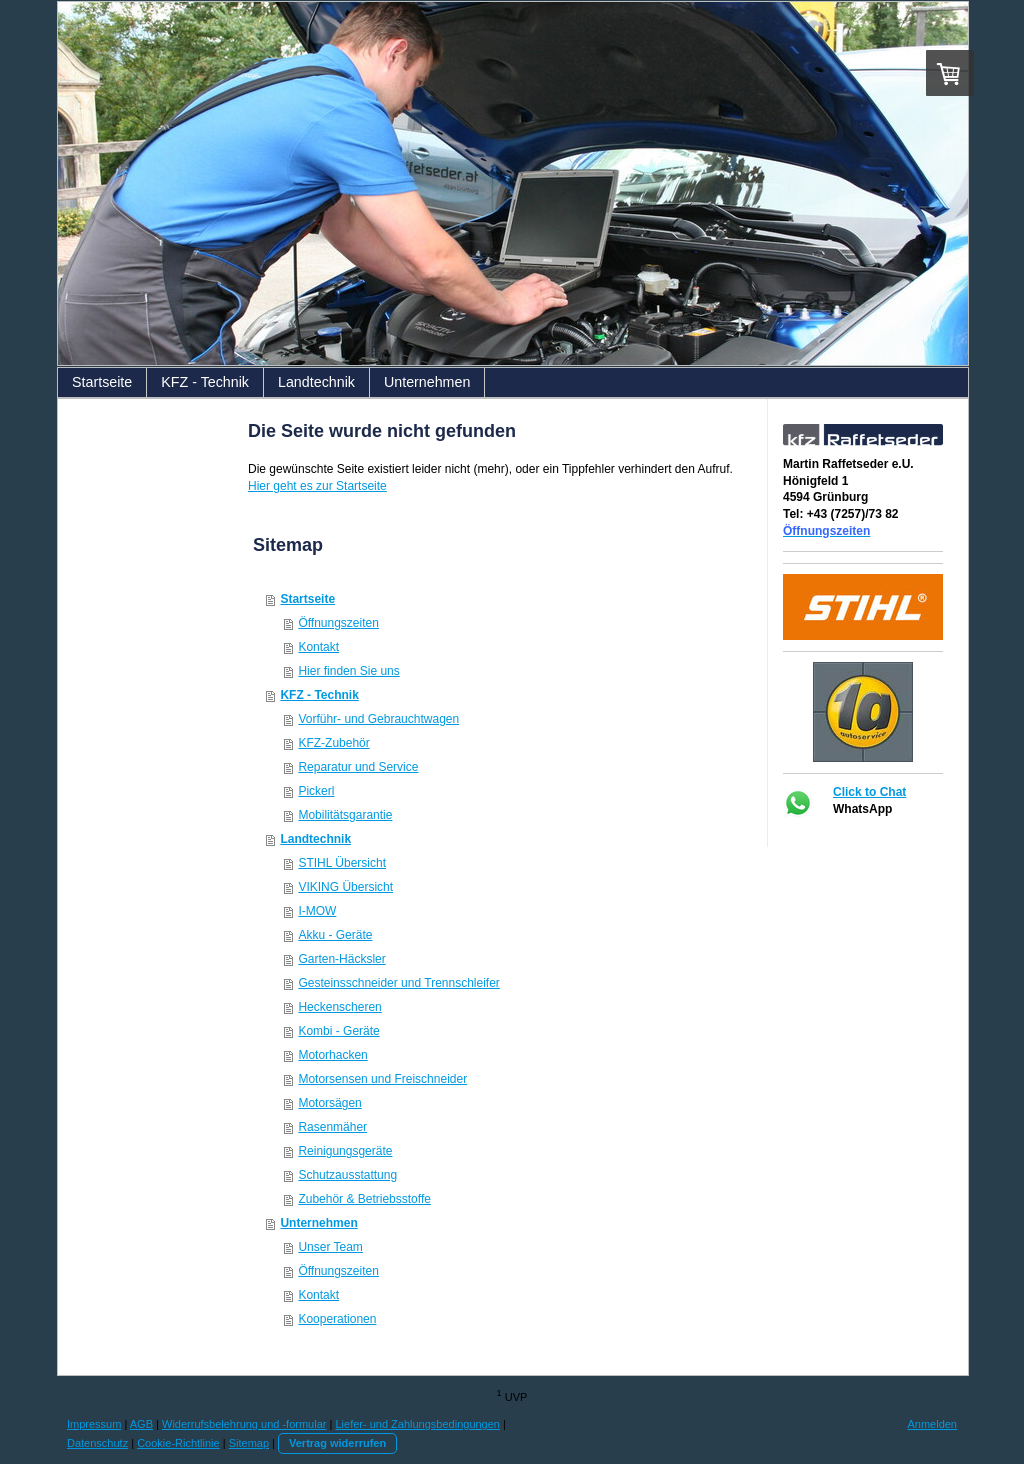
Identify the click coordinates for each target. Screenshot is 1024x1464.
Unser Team (330, 1247)
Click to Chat (869, 792)
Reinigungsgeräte (345, 1151)
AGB (141, 1424)
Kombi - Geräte (338, 1031)
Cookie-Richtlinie (178, 1443)
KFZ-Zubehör (333, 743)
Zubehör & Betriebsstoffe (364, 1199)
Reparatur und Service (358, 767)
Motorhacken (332, 1055)
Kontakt (318, 647)
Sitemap (249, 1443)
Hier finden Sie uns (348, 671)
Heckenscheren (339, 1007)
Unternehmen (318, 1223)
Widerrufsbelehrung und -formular (244, 1424)
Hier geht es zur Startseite (317, 486)
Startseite (307, 599)
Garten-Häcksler (341, 959)
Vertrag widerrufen (337, 1443)
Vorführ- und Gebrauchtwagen (378, 719)
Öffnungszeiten (338, 623)
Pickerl (316, 791)
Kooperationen (337, 1319)
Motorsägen (329, 1103)
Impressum (94, 1424)
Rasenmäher (332, 1127)
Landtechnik (315, 839)
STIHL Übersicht (342, 863)
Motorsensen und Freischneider (382, 1079)
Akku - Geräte (335, 935)
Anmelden (932, 1424)
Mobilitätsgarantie (345, 815)
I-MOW (317, 911)
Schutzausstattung (347, 1175)
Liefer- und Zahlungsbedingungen (417, 1424)
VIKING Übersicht (345, 887)
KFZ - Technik (319, 695)
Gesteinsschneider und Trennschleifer (398, 983)
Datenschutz (97, 1443)
